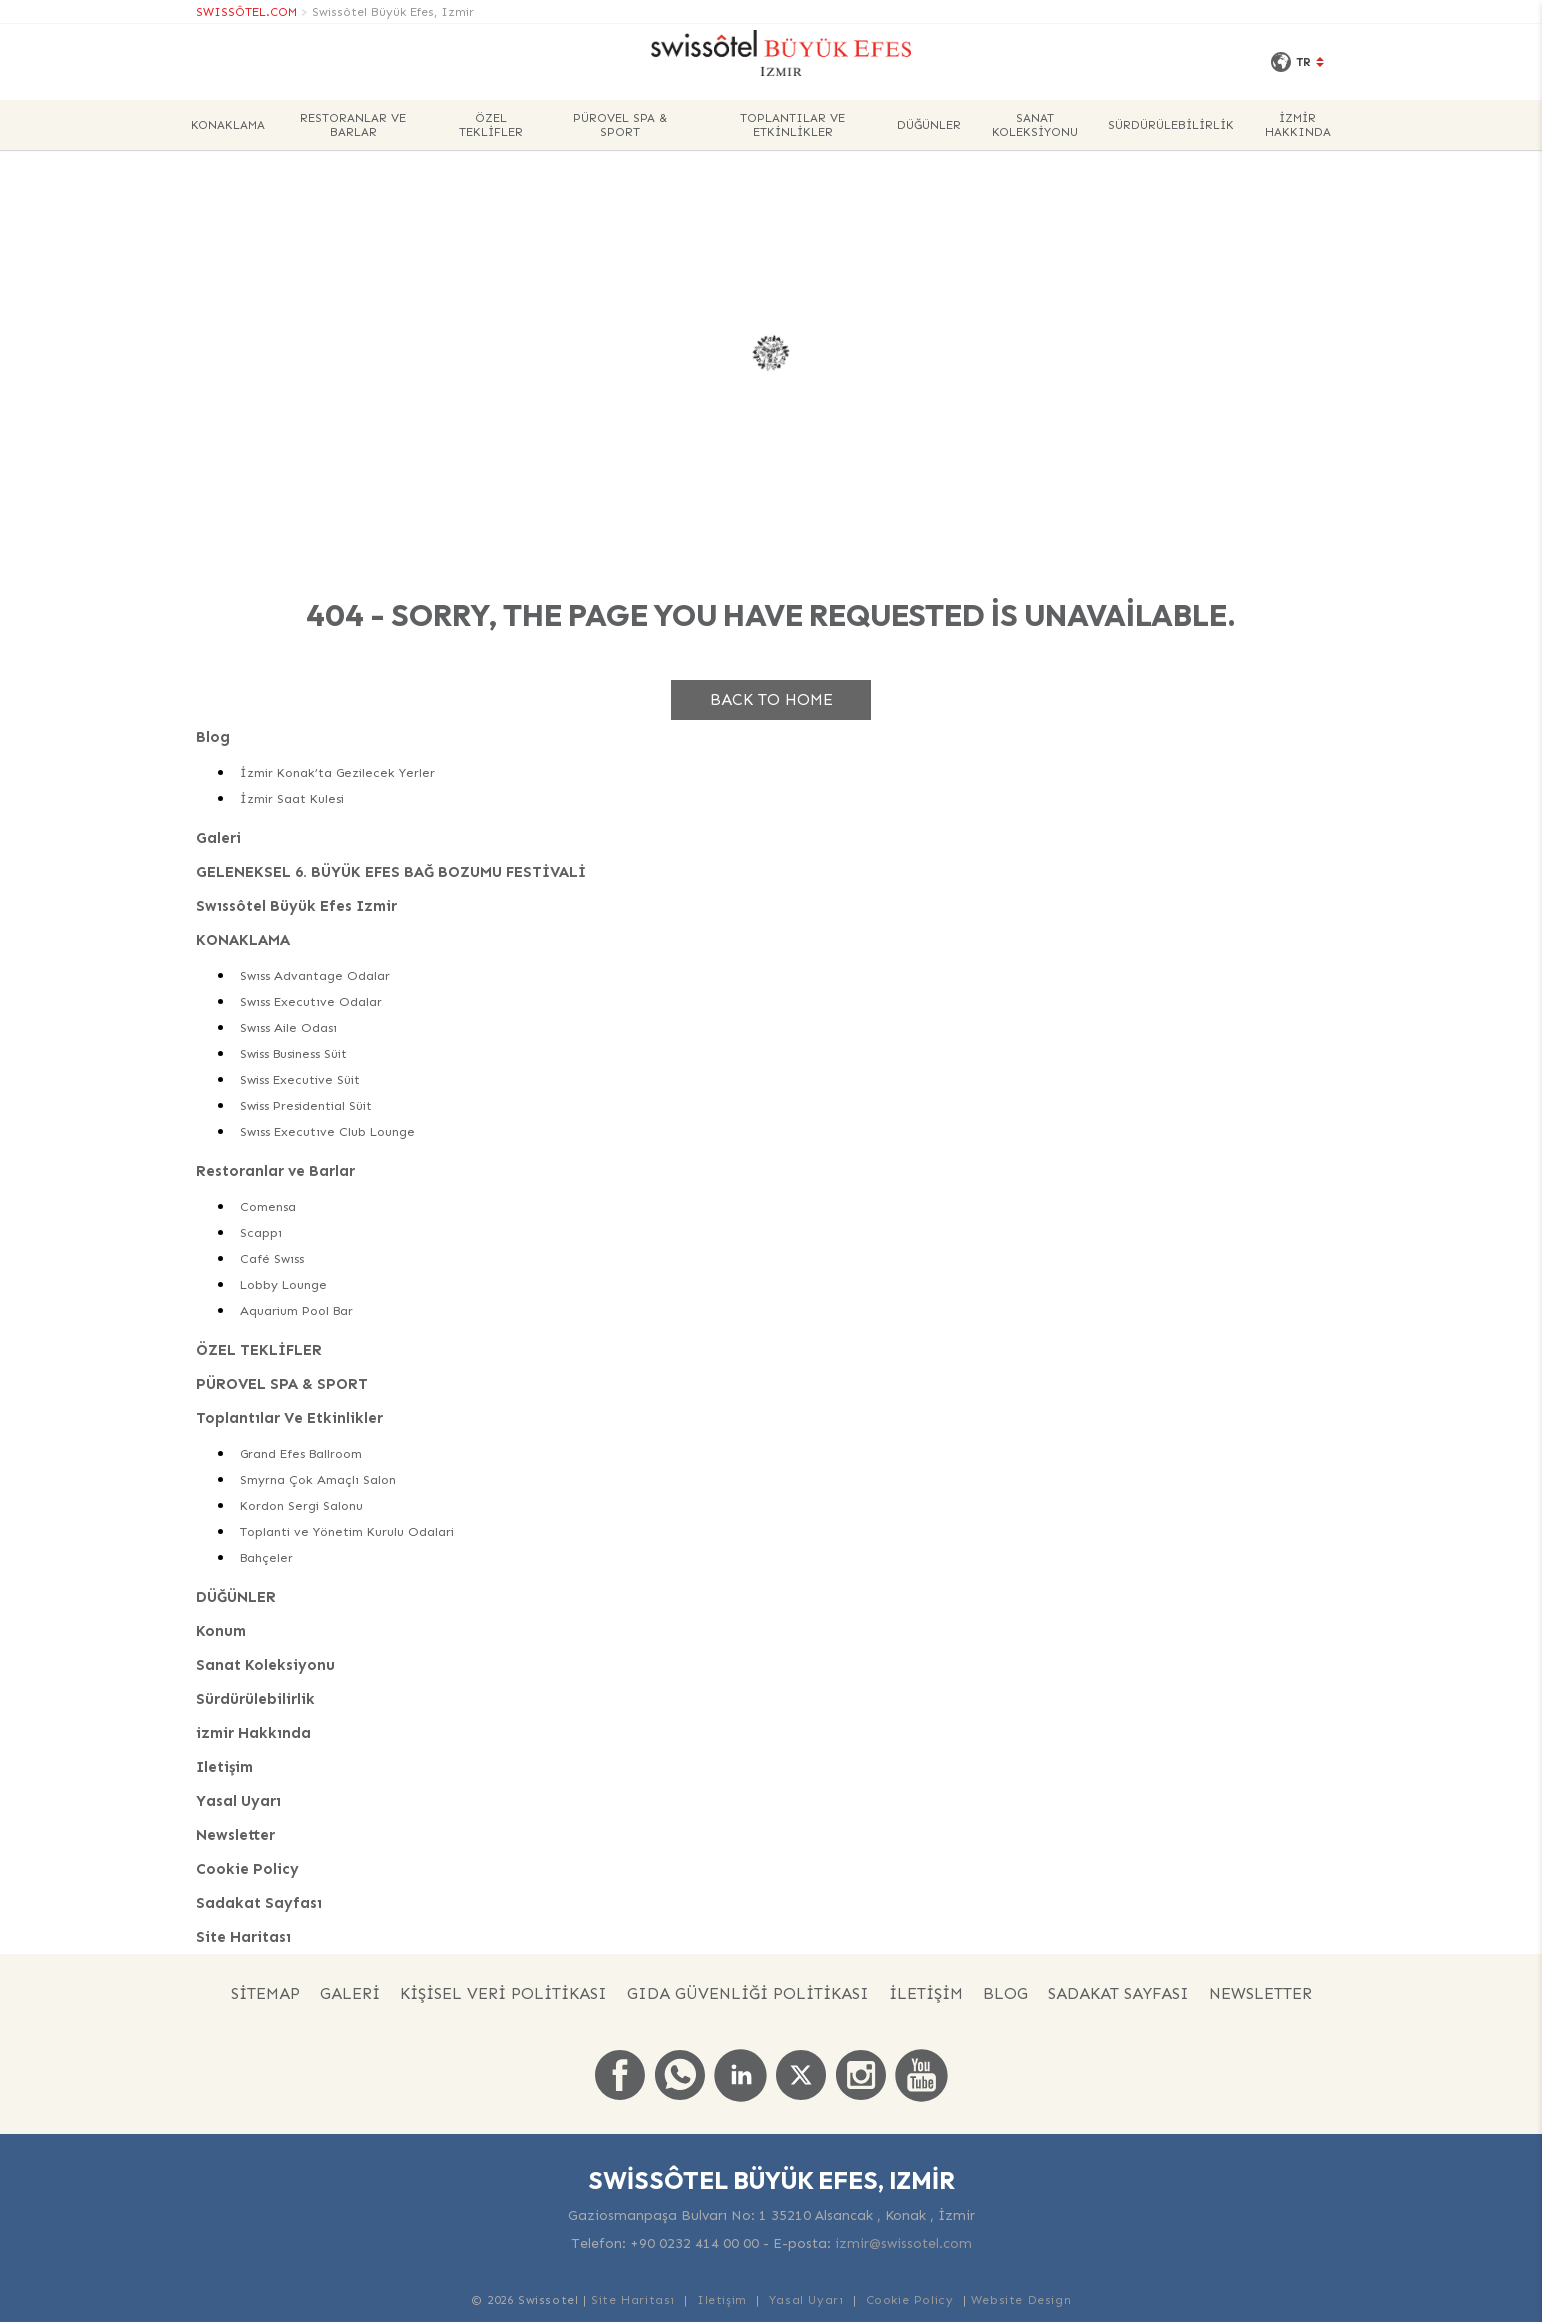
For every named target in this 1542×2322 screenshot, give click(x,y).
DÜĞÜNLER (929, 125)
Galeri (218, 838)
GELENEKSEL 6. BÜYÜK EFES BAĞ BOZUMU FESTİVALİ (391, 872)
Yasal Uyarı (238, 1801)
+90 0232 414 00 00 (694, 2243)
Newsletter (235, 1835)
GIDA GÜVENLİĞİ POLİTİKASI (748, 1993)
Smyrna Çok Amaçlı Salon (318, 1479)
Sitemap (265, 1993)
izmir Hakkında (1298, 125)
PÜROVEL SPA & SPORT (620, 125)
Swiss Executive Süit (300, 1079)
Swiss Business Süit (293, 1053)
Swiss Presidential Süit (306, 1105)
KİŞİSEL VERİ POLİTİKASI (503, 1993)
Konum (221, 1631)
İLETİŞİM (926, 1993)
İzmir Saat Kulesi (292, 798)
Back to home (771, 699)
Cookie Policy (247, 1869)
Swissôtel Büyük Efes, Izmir (393, 12)
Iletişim (224, 1767)
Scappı (261, 1232)
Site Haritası (243, 1937)
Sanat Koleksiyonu (1035, 125)
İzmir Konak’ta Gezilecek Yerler (337, 772)
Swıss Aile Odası (288, 1027)
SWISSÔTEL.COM (246, 12)
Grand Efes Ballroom (301, 1453)
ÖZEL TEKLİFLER (491, 125)
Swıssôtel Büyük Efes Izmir (296, 906)
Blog (213, 737)
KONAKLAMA (228, 125)
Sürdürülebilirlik (1171, 125)
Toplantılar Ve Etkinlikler (792, 125)
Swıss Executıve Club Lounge (327, 1131)
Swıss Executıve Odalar (311, 1001)
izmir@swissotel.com (903, 2243)
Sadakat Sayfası (259, 1903)
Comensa (268, 1206)
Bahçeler (266, 1557)
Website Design (1021, 2300)
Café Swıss (272, 1258)
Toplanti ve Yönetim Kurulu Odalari (347, 1531)
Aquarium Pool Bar (296, 1310)
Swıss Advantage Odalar (315, 975)
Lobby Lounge (283, 1284)
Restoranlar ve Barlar (353, 125)
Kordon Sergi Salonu (301, 1505)
